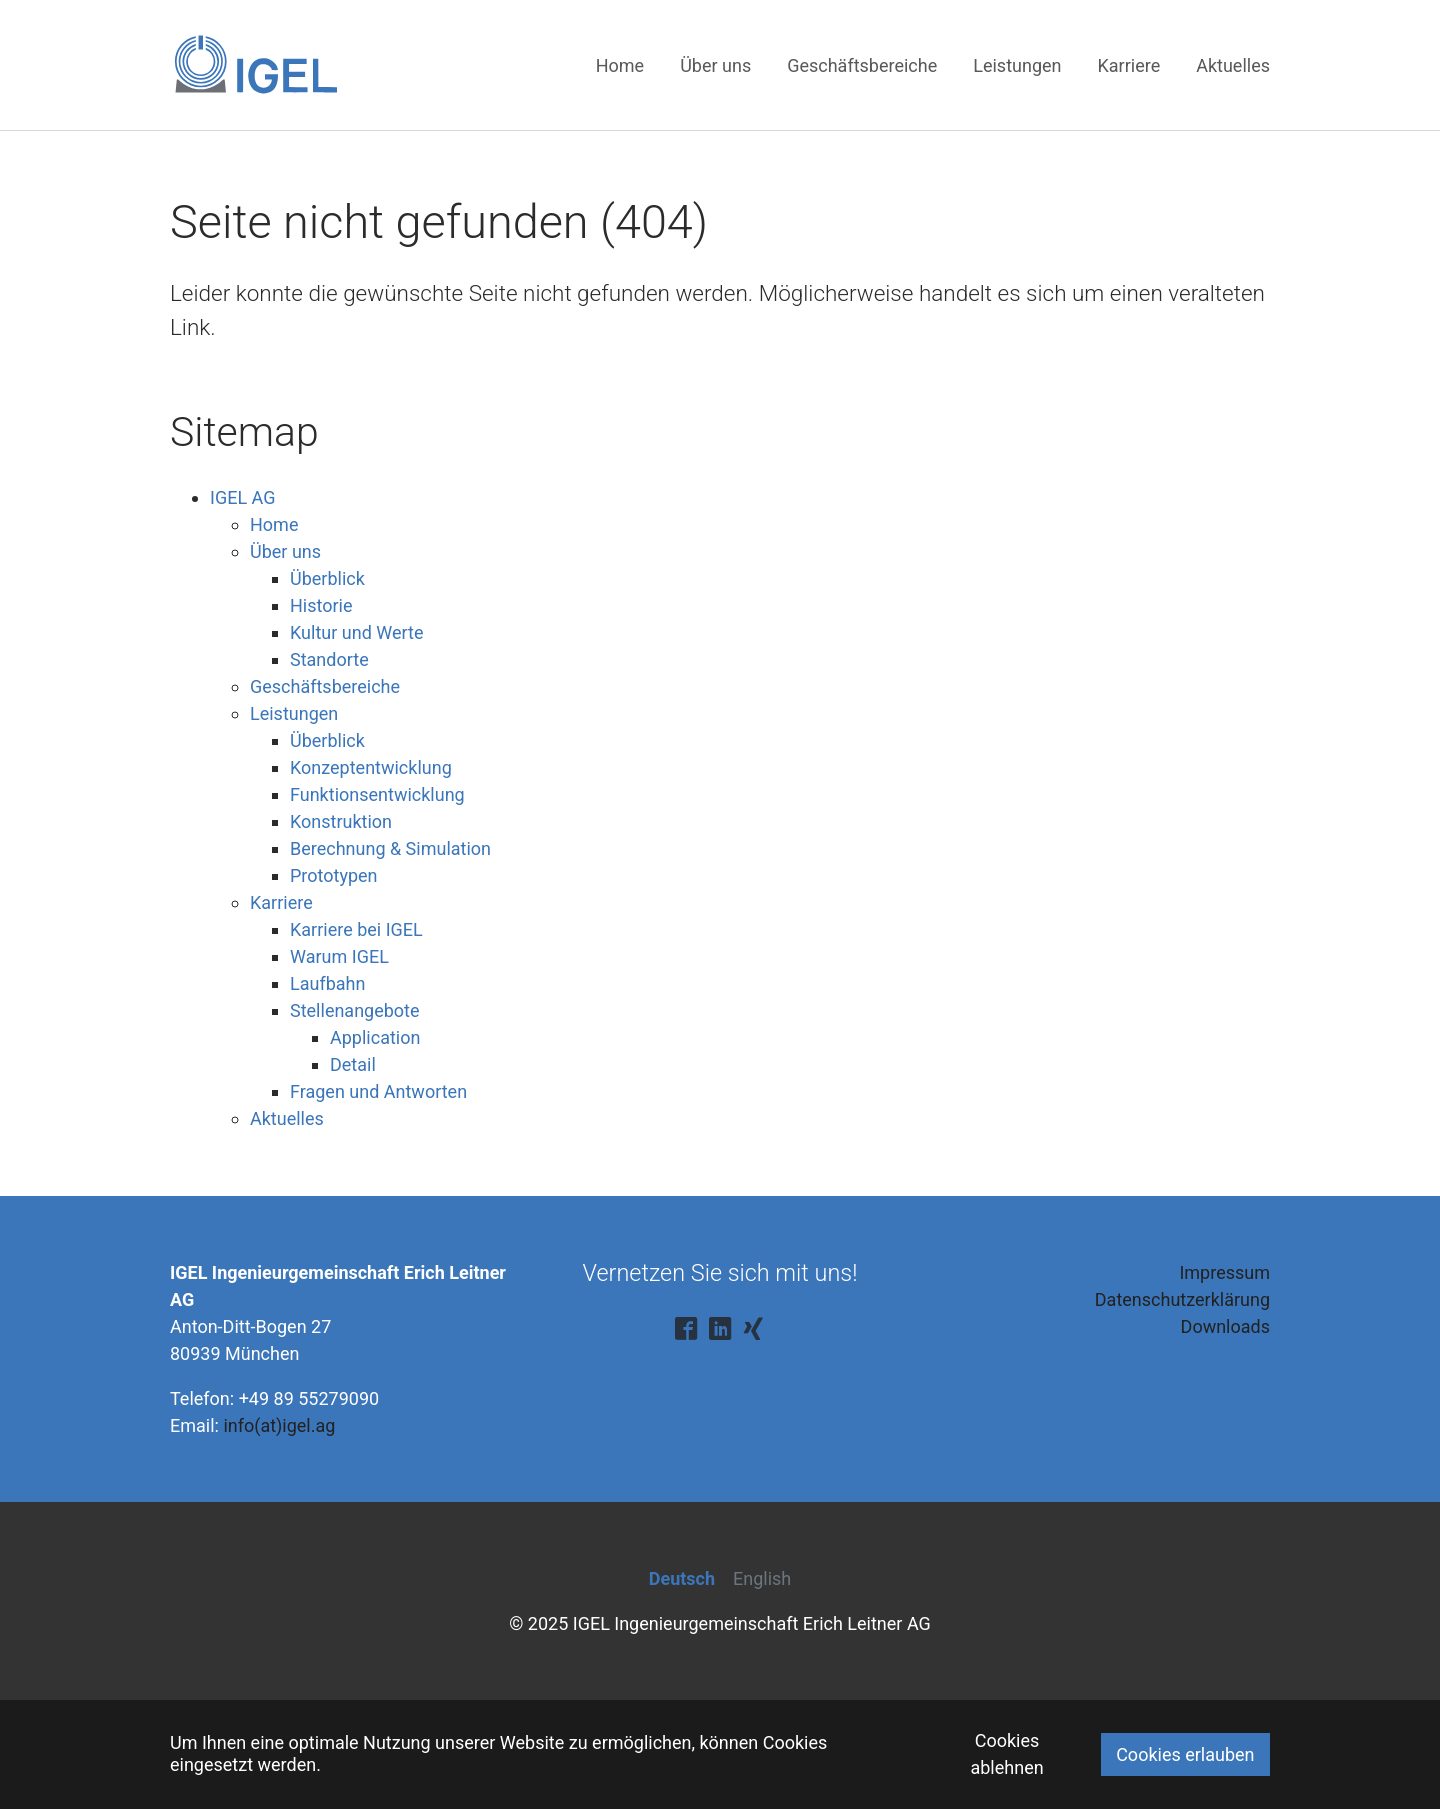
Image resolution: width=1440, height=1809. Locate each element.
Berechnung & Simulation (390, 848)
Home (274, 524)
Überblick (327, 578)
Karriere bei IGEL (356, 929)
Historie (321, 605)
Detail (353, 1064)
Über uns (285, 551)
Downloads (1225, 1326)
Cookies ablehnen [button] (1006, 1754)
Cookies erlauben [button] (1185, 1754)
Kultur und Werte (356, 632)
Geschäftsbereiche (325, 686)
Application (375, 1037)
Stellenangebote (355, 1010)
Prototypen (334, 875)
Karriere (281, 902)
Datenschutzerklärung (1182, 1299)
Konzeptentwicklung (371, 767)
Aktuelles (287, 1118)
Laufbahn (327, 983)
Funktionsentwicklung (377, 794)
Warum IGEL (339, 956)
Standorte (329, 659)
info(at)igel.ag (279, 1425)
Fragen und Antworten (378, 1091)
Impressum (1224, 1272)
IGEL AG (242, 497)
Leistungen (294, 713)
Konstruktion (341, 821)
